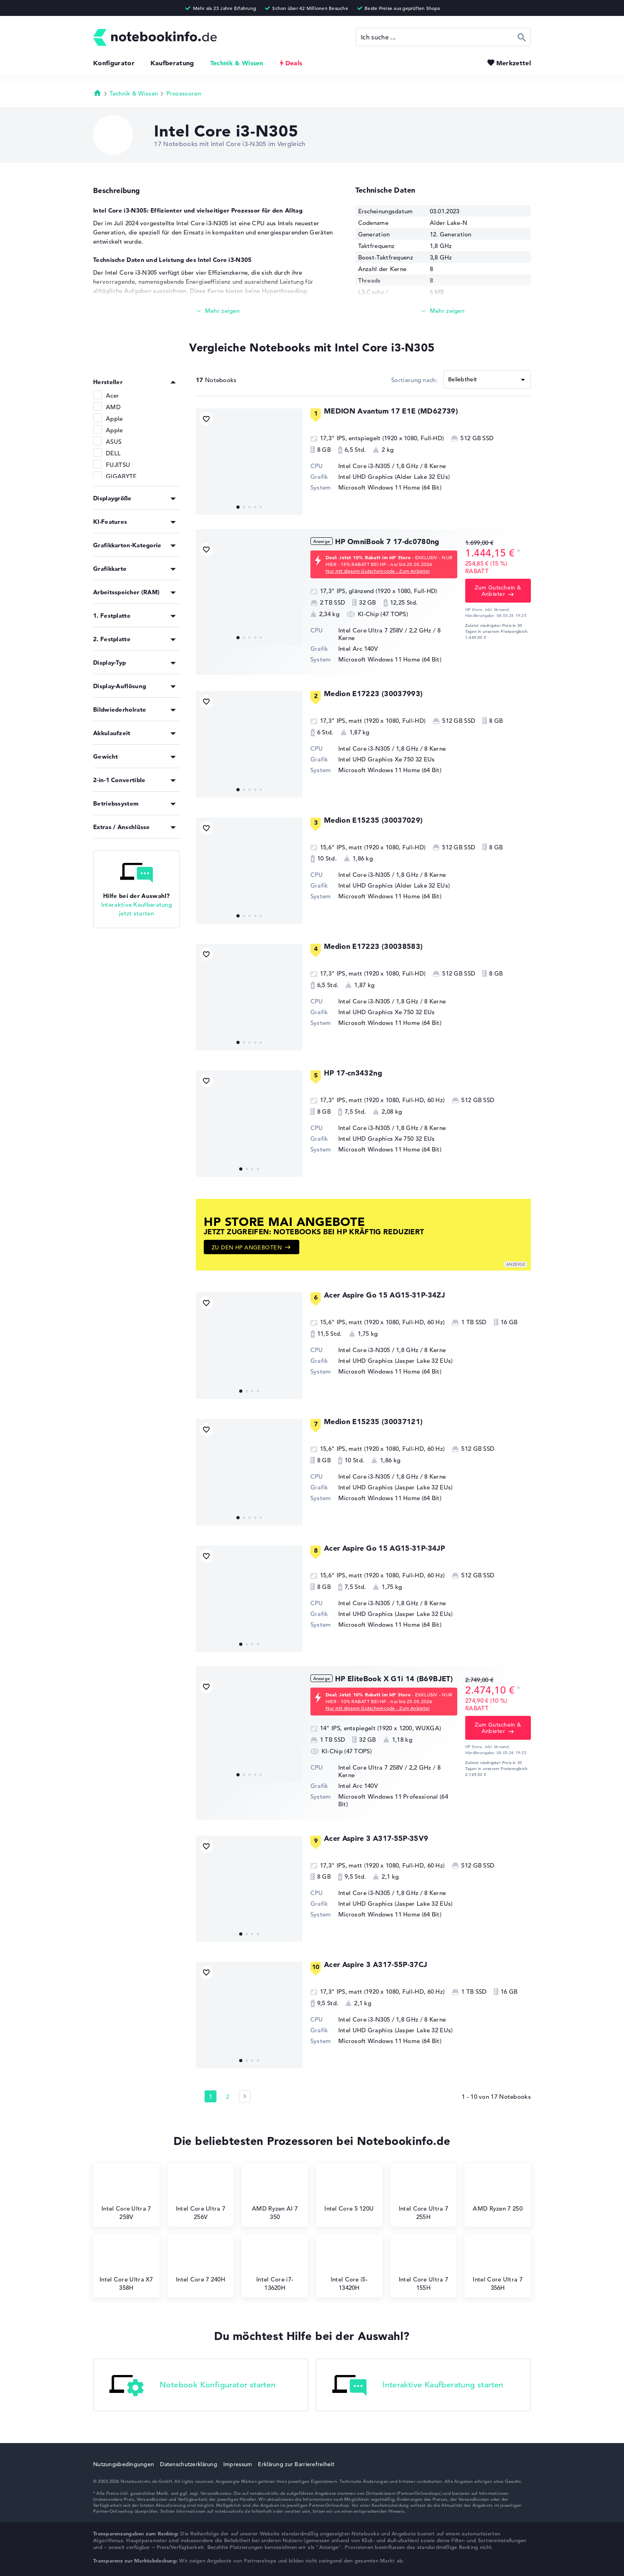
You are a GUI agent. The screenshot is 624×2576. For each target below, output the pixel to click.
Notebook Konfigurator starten (192, 2385)
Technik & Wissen (236, 63)
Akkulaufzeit (112, 733)
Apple (114, 418)
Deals (293, 63)
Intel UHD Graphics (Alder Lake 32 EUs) (394, 476)
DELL (113, 453)
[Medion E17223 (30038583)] (249, 997)
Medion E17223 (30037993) (373, 693)
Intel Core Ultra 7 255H (423, 2196)
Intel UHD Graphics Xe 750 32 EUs (386, 759)
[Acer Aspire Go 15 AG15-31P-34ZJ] (249, 1345)
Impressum (237, 2464)
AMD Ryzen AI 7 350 (275, 2196)
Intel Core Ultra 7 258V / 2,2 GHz (384, 630)
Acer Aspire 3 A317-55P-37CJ (375, 1964)
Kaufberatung (172, 63)
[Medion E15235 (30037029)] (249, 871)
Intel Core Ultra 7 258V (126, 2196)
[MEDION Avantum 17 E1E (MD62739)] (249, 461)
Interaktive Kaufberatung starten (417, 2385)
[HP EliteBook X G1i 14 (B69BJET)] (249, 1729)
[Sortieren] (487, 379)
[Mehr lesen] (218, 311)
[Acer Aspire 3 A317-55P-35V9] (249, 1889)
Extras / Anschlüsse (121, 827)
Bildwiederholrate (119, 709)
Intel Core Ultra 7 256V (200, 2196)
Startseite (97, 92)
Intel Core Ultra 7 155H (423, 2266)
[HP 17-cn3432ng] (249, 1123)
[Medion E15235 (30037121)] (249, 1472)
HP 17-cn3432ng (353, 1072)
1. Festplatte (112, 615)
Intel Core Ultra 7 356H (497, 2266)
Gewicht (105, 756)
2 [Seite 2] (227, 2096)
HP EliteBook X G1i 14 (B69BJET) (394, 1678)
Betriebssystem (115, 803)
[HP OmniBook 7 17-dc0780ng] (249, 592)
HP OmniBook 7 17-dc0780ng (387, 541)
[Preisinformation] (519, 552)
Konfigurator (114, 63)
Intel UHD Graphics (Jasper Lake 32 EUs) (395, 1360)
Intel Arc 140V (358, 648)
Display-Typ (109, 662)
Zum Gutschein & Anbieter (498, 590)
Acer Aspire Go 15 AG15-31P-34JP (384, 1548)
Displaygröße (112, 498)
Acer (112, 395)
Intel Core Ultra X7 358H (126, 2266)
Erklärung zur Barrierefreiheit (296, 2464)
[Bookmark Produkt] (206, 418)
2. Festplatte (112, 639)
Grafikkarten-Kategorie (127, 545)
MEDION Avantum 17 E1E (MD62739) (391, 411)
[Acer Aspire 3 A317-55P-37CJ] (249, 2015)
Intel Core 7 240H (200, 2262)
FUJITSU (118, 464)
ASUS (113, 441)
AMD (113, 407)
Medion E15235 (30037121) (373, 1421)
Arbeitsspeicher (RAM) (126, 592)
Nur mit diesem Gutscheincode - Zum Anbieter (378, 571)
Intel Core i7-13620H (274, 2266)
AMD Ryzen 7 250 (498, 2192)
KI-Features (110, 521)
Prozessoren (183, 93)
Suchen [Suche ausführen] (521, 37)
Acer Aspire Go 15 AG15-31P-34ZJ (384, 1295)
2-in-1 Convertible (119, 780)
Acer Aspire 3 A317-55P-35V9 (376, 1838)
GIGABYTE (121, 476)
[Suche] (443, 37)
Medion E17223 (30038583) (373, 946)
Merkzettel (513, 63)
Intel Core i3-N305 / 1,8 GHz (378, 466)
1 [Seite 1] (210, 2096)
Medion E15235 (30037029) (373, 820)
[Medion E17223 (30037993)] (249, 744)
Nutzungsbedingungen (123, 2464)
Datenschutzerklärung (188, 2464)
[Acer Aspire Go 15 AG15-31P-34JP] (249, 1599)
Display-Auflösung (119, 686)
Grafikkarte (110, 568)
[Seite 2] (245, 2096)
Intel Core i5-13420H (349, 2266)
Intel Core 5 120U (349, 2192)
